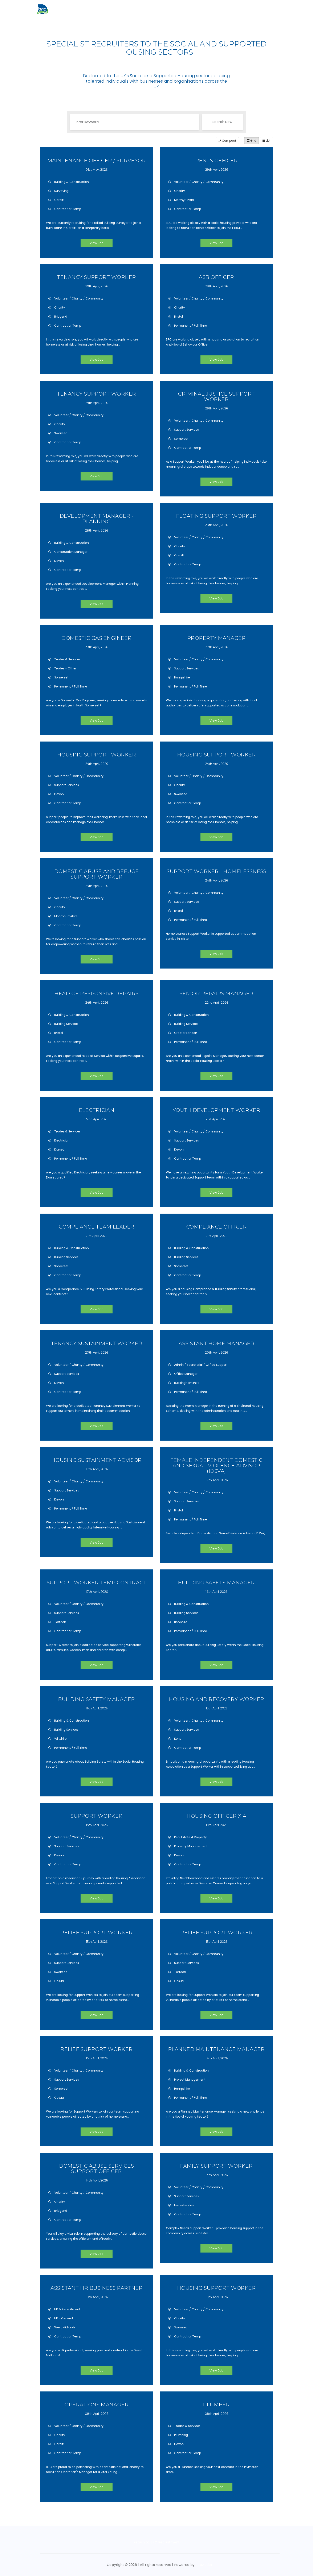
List (267, 141)
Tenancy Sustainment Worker (96, 1343)
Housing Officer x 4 (216, 1816)
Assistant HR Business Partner (96, 2288)
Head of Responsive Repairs (96, 993)
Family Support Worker (216, 2166)
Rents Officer (216, 160)
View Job (96, 243)
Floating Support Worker (216, 516)
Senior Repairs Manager (216, 993)
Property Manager (216, 638)
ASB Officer (216, 277)
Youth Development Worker (216, 1110)
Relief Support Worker (96, 1932)
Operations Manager (96, 2405)
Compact (227, 141)
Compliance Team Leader (96, 1227)
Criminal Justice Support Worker (216, 396)
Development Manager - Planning (96, 518)
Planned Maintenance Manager (216, 2049)
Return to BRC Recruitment (156, 2542)
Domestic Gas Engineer (96, 638)
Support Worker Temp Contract (96, 1583)
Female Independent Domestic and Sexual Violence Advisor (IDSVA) (216, 1465)
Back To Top (263, 9)
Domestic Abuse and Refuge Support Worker (96, 874)
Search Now (222, 121)
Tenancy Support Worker (96, 277)
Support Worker (96, 1816)
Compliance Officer (216, 1227)
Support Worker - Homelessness (216, 871)
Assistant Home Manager (217, 1343)
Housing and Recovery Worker (216, 1699)
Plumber (216, 2405)
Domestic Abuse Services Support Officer (96, 2168)
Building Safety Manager (216, 1583)
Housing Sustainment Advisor (96, 1460)
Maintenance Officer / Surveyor (96, 160)
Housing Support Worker (96, 755)
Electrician (96, 1110)
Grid (251, 141)
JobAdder (204, 2564)
